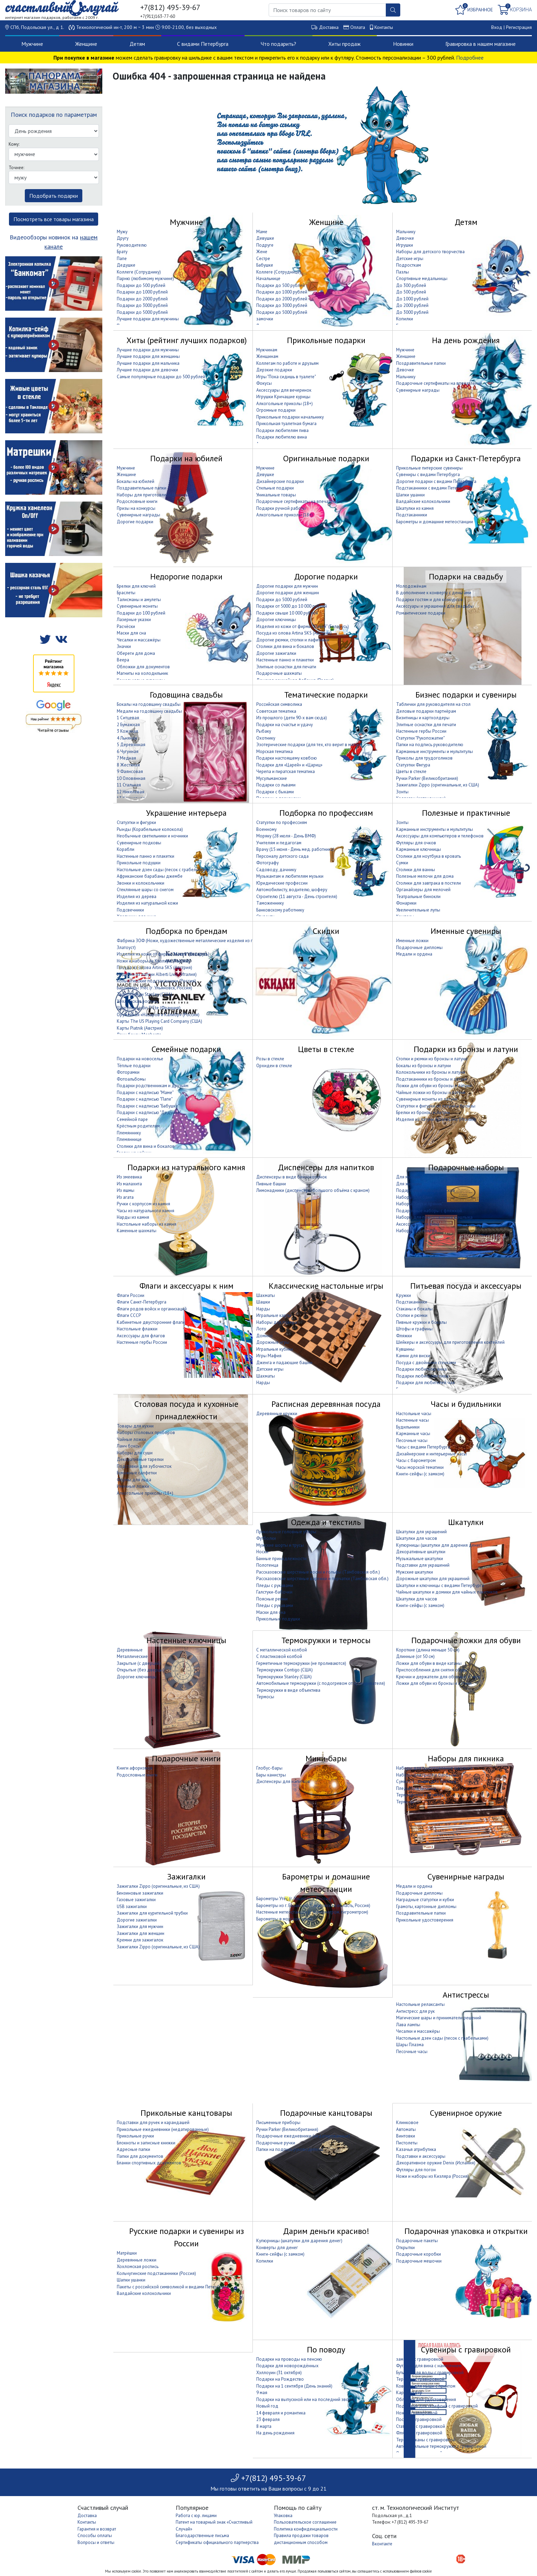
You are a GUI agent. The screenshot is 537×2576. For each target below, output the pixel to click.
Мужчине (32, 43)
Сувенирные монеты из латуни (426, 1099)
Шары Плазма (410, 2045)
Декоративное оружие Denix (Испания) (435, 2163)
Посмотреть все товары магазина (53, 219)
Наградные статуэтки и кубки (425, 1900)
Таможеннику (270, 903)
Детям (137, 43)
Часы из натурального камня (145, 1211)
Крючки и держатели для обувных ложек (438, 1677)
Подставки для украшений (423, 1565)
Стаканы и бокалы (414, 1309)
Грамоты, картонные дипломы (426, 1906)
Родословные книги (137, 501)
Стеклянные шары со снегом (145, 890)
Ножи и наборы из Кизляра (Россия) (153, 961)
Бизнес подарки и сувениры (466, 694)
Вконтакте (382, 2544)
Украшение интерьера (186, 812)
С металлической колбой (281, 1650)
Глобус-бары (269, 1768)
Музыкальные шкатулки (419, 1559)
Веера (123, 660)
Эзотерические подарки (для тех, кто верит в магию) (309, 745)
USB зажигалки (132, 1906)
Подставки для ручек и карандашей (153, 2122)
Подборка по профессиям (326, 812)
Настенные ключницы (186, 1640)
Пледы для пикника (416, 1788)
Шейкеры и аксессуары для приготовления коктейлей (450, 1342)
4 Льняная (127, 738)
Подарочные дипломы (419, 947)
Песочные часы (411, 1440)
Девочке (405, 238)
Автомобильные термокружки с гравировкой (441, 2446)
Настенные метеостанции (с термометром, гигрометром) (312, 1912)
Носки (262, 1552)
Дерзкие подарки (274, 370)
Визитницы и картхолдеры (423, 718)
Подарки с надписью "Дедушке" (149, 1112)
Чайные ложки (131, 1439)
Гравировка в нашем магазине (480, 43)
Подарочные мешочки (419, 2261)
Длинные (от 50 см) (415, 1656)
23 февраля (268, 2419)
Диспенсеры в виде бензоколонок (291, 1177)
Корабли (125, 849)
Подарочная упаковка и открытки (466, 2231)
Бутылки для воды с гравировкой (430, 2373)
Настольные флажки (137, 1329)
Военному (266, 829)
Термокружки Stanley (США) (144, 994)
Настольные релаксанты (420, 2004)
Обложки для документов (143, 667)
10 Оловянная (131, 778)
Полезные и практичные (466, 812)
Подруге (264, 245)
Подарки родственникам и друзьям (152, 1086)
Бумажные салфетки (137, 1473)
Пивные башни (271, 1184)
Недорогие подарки (186, 576)
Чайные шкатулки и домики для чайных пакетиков (447, 1592)
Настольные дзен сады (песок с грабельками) (163, 870)
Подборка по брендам (186, 931)
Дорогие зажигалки (276, 653)
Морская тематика (274, 751)
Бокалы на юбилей (135, 481)
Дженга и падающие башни (284, 1363)
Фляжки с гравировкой (419, 2433)
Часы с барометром (416, 1460)
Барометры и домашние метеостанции (434, 522)
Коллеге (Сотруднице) (278, 272)
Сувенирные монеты (137, 606)
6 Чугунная (127, 751)
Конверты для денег (277, 2247)
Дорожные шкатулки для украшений (432, 1578)
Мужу (122, 232)
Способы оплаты (95, 2535)
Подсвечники (130, 910)
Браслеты (126, 593)
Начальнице (268, 278)
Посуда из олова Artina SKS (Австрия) (294, 633)
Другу (122, 238)
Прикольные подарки (326, 340)
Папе (122, 258)
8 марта (263, 2426)
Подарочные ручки (275, 2143)
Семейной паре (132, 1119)
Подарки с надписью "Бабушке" (148, 1106)
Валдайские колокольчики (423, 501)
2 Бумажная (128, 725)
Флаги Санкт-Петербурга (141, 1302)
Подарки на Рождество (280, 2379)
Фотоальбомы (131, 1079)
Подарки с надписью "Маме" (145, 1092)
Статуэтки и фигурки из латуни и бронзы (435, 1106)
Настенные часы (412, 1420)
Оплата (357, 27)
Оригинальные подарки (326, 458)
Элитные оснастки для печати (286, 667)
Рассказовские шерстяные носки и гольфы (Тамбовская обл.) (318, 1572)
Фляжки (404, 1336)
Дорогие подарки (135, 522)
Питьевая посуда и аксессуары (465, 1285)
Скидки (326, 931)
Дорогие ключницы (276, 619)
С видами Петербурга (202, 43)
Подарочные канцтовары (326, 2113)
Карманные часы (413, 1433)
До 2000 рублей (412, 305)
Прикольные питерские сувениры (429, 468)
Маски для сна (131, 633)
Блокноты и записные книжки (146, 2143)
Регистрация (519, 27)
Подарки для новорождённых (287, 2366)
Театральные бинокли (418, 896)
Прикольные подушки (139, 863)
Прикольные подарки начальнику (290, 417)
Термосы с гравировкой (420, 2379)
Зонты (402, 792)
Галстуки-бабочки (274, 1592)
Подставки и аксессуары (420, 2156)
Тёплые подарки (134, 1066)
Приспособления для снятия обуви (431, 1670)
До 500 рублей (411, 292)
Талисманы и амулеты (139, 599)
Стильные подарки (275, 488)
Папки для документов (140, 2156)
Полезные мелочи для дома (425, 876)
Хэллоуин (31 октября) (279, 2373)
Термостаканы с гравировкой (425, 2440)
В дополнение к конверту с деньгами (433, 593)
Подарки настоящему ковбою (286, 758)
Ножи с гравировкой (416, 2413)
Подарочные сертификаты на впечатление (439, 383)
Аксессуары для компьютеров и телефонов (440, 836)
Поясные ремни (272, 1599)
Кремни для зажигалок (140, 1940)
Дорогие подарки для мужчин (287, 586)
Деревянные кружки (276, 1413)
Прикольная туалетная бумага (286, 423)
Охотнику (265, 738)
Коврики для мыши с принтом (425, 2386)
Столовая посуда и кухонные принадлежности (186, 1410)
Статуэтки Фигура (413, 765)
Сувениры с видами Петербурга (428, 474)
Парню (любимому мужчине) (145, 278)
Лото (261, 1329)
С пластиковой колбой (279, 1656)
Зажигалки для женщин (140, 1933)
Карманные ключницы (418, 849)
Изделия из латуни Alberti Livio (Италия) (157, 974)
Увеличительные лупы (418, 910)
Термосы (265, 1697)
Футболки (266, 1538)
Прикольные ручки (135, 2136)
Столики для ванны (415, 870)
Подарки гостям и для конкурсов (429, 599)
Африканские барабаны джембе (150, 876)
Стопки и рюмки (411, 1315)
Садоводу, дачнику (276, 870)
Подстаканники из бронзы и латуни (431, 1079)
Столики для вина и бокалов (285, 646)
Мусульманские (271, 778)
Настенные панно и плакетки (285, 660)
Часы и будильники (466, 1404)
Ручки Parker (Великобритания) (427, 778)
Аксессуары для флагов (141, 1336)
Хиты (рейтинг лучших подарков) (186, 340)
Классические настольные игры (326, 1285)
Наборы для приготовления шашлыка (155, 495)
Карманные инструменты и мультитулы (434, 751)
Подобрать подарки (53, 195)
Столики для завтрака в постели (428, 883)
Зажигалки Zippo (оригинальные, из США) (437, 785)
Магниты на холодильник (142, 673)
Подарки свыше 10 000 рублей (287, 613)
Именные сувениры (466, 931)
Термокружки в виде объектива (288, 1690)
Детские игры (409, 258)
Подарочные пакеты (417, 2241)
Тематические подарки (326, 694)
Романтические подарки (420, 613)
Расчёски (126, 626)
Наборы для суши (135, 1453)
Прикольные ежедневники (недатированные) (163, 2129)
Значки (124, 646)
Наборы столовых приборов (146, 1432)
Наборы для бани (414, 1197)
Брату (122, 252)
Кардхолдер (409, 2392)
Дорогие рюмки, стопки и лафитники (292, 640)
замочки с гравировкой (419, 2359)
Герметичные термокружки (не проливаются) (301, 1663)
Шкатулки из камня (415, 508)
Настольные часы (413, 1413)
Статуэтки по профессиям (281, 822)
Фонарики (406, 903)
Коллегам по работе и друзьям (287, 363)
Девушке (265, 238)
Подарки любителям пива (282, 430)
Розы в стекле (270, 1059)
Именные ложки (412, 941)
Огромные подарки (276, 410)
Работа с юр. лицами (196, 2515)
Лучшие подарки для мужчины (148, 319)
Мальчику (405, 232)
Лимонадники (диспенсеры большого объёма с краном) (313, 1190)
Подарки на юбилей (186, 458)
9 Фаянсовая (130, 771)
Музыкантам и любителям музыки (289, 876)
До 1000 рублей (412, 299)
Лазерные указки (134, 619)
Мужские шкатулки (414, 1572)
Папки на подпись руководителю (429, 745)
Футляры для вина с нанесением (429, 2366)
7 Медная (126, 758)
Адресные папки (133, 2149)
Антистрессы (466, 1994)
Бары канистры (271, 1775)
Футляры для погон (416, 2170)
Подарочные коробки (418, 2254)
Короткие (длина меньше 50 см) (427, 1650)
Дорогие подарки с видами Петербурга (436, 481)
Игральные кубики (274, 1349)
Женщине (86, 43)
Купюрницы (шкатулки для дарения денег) (439, 1545)
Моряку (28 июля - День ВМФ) (286, 836)
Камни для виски (413, 1356)
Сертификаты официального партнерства (217, 2542)
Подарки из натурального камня (186, 1167)
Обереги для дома (136, 653)
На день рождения (466, 340)
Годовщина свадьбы (186, 694)
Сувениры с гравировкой (466, 2349)
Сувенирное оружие (466, 2113)
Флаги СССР (129, 1315)
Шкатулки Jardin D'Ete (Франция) (148, 1008)
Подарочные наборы (466, 1167)
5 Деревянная (131, 745)
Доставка (329, 27)
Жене (261, 252)
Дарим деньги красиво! (326, 2231)
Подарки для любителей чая (425, 1382)
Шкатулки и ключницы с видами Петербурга (440, 1585)
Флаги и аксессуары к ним (187, 1285)
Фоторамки (128, 1072)
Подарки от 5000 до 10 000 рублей (291, 606)
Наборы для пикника (466, 1758)
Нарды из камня (133, 1217)
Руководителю (132, 245)
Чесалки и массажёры (139, 640)
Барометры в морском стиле (284, 1919)
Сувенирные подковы (139, 843)
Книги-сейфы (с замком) (420, 1474)
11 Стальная (129, 785)
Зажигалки (186, 1876)
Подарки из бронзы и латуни (466, 1049)
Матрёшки (127, 2253)
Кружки (403, 1295)
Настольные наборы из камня (146, 1224)
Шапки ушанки (410, 495)
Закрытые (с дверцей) (139, 1663)
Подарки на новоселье (140, 1059)
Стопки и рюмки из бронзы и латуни (431, 1059)
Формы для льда (134, 1480)
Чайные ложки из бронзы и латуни (430, 1092)
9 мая (261, 2392)
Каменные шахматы (136, 1231)
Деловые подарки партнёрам (426, 711)
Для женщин (409, 1184)
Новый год (267, 2406)
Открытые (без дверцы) (140, 1670)
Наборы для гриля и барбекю (426, 1775)
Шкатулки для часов (416, 1538)
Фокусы (264, 383)
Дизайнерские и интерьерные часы (431, 1454)
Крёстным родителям (138, 1126)
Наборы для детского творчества (430, 252)
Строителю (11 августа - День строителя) (296, 896)
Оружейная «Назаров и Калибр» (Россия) (158, 1015)
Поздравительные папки (421, 363)
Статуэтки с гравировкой (420, 2426)
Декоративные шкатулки (420, 1552)
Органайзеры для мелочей (423, 890)
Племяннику (129, 1133)
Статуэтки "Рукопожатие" (420, 738)
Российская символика (279, 704)
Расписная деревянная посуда (326, 1404)
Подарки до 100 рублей (141, 613)
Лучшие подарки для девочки (147, 370)
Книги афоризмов (135, 1768)
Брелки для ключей (136, 586)
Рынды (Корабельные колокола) (150, 829)
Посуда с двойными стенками (426, 1363)
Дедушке (126, 265)
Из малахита (129, 1184)
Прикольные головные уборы (286, 1532)
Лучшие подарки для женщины (148, 356)
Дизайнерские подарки (280, 481)
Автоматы (406, 2129)
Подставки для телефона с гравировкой (437, 2406)
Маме (261, 232)
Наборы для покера (416, 1231)
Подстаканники (411, 515)
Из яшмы (125, 1190)
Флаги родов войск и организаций (152, 1309)
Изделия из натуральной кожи (147, 903)
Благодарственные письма (202, 2535)
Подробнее (470, 57)
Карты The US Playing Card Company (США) (159, 1021)
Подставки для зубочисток (144, 1466)
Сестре (263, 258)
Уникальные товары (276, 495)
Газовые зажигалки (136, 1900)
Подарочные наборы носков (425, 1190)
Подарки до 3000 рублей (142, 305)
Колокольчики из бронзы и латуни (430, 1072)
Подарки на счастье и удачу (284, 725)
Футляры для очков (416, 843)
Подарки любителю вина (281, 437)
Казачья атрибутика (416, 2149)
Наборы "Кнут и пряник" (419, 1204)
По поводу (326, 2349)
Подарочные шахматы (279, 673)
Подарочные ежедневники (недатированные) (303, 2136)
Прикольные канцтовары (186, 2113)
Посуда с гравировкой (419, 2419)
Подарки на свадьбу (466, 576)
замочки (264, 319)
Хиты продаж (344, 43)
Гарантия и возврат (97, 2529)
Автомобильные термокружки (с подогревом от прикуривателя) (320, 1683)
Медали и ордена (414, 954)
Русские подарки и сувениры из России (186, 2237)
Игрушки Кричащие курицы (283, 397)
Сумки (402, 863)
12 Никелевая (130, 792)
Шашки (263, 1302)
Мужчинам (266, 350)
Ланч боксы (129, 1446)
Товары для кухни (135, 1426)
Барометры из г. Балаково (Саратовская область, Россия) (313, 1905)
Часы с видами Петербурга (423, 1447)
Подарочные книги (186, 1758)
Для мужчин (408, 1177)
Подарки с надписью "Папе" (145, 1099)
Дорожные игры (272, 1342)
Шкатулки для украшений (421, 1532)
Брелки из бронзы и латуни (423, 1112)
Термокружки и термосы (326, 1640)
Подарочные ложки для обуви (466, 1640)
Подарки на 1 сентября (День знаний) (294, 2386)
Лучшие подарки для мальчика (148, 363)
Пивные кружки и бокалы (421, 1322)
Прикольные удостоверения (424, 1920)
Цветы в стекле (411, 771)
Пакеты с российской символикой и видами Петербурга (172, 2287)
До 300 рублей (411, 285)
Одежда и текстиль (326, 1522)
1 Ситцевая (128, 718)
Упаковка (283, 2515)
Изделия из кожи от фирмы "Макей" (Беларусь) (302, 626)
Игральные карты (273, 1315)
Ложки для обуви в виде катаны (429, 1663)
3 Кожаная (127, 731)
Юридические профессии (282, 883)
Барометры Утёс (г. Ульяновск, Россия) (154, 988)
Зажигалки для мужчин (140, 1926)
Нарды (263, 1309)
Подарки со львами (276, 785)
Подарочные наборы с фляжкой (429, 1211)
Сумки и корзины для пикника (426, 1781)
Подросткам (408, 265)
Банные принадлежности (281, 1559)
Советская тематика (276, 711)
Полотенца (267, 1565)
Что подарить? (278, 43)
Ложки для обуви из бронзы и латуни (434, 1086)
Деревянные (130, 1650)
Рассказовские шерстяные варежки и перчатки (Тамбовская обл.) (322, 1578)
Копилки (404, 319)
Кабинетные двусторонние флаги (151, 1322)
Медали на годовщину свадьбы (149, 711)
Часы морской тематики (420, 1467)
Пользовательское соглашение (305, 2522)
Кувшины (405, 1349)
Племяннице (129, 1139)
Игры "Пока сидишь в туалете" (286, 377)
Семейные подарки (186, 1049)
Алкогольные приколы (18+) (284, 403)
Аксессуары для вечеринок (283, 390)
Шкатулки (466, 1522)
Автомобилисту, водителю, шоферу (291, 890)
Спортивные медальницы (421, 278)
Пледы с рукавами (274, 1585)
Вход (496, 27)
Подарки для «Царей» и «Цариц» (289, 765)
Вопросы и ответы (96, 2542)
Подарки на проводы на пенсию (289, 2359)
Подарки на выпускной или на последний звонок (306, 2399)
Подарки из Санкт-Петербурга (466, 458)
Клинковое (407, 2122)
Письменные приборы (278, 2122)
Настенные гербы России (421, 731)
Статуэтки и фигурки (136, 822)
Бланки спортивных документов (149, 2163)
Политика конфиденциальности (306, 2529)
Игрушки (404, 245)
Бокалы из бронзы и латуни (423, 1066)
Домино (264, 1336)
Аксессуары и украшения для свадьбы (435, 606)
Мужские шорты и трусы (280, 1545)
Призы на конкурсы (136, 508)
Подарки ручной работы (281, 508)
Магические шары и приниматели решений (438, 2018)
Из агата (125, 1197)
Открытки (405, 2247)
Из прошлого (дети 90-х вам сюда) (291, 718)
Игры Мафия (268, 1356)
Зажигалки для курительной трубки (152, 1913)
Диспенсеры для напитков (326, 1167)
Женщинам (267, 356)
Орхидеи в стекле (274, 1066)
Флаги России (130, 1295)
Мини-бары (326, 1758)
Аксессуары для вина (417, 1224)
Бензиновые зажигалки (140, 1893)
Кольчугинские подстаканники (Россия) (156, 981)
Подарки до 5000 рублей (142, 312)
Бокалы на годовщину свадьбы (148, 704)
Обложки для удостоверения (426, 2399)
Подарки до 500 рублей (141, 285)
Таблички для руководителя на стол (433, 704)
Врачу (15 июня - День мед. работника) (295, 849)
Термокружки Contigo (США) (284, 1670)
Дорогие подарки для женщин (287, 593)
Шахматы (265, 1295)
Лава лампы (408, 2025)
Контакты (383, 27)
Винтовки (405, 2136)
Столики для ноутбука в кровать (428, 856)
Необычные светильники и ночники (152, 836)
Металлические (132, 1656)
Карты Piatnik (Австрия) (140, 1028)
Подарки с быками (275, 792)
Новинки (403, 43)
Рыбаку (263, 731)
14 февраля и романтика (281, 2413)
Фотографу (267, 863)
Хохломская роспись (137, 1001)
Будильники (408, 1427)
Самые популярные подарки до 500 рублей (161, 377)
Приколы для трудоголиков (424, 758)
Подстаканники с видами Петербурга (433, 488)
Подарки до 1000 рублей (142, 292)
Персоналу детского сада (282, 856)
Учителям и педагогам (278, 843)
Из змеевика (129, 1177)
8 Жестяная (128, 765)
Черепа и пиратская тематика (285, 771)
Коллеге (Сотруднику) (139, 272)
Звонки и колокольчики (140, 883)
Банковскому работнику (280, 910)
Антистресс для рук (415, 2011)
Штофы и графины (414, 1329)
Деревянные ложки (136, 2260)
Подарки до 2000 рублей (142, 299)
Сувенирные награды (418, 390)
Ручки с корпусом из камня (143, 1204)
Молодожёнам (411, 586)
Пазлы (402, 272)
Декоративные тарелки (140, 1459)
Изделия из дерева (136, 896)
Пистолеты (406, 2143)
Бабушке (264, 265)
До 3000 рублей (412, 312)
